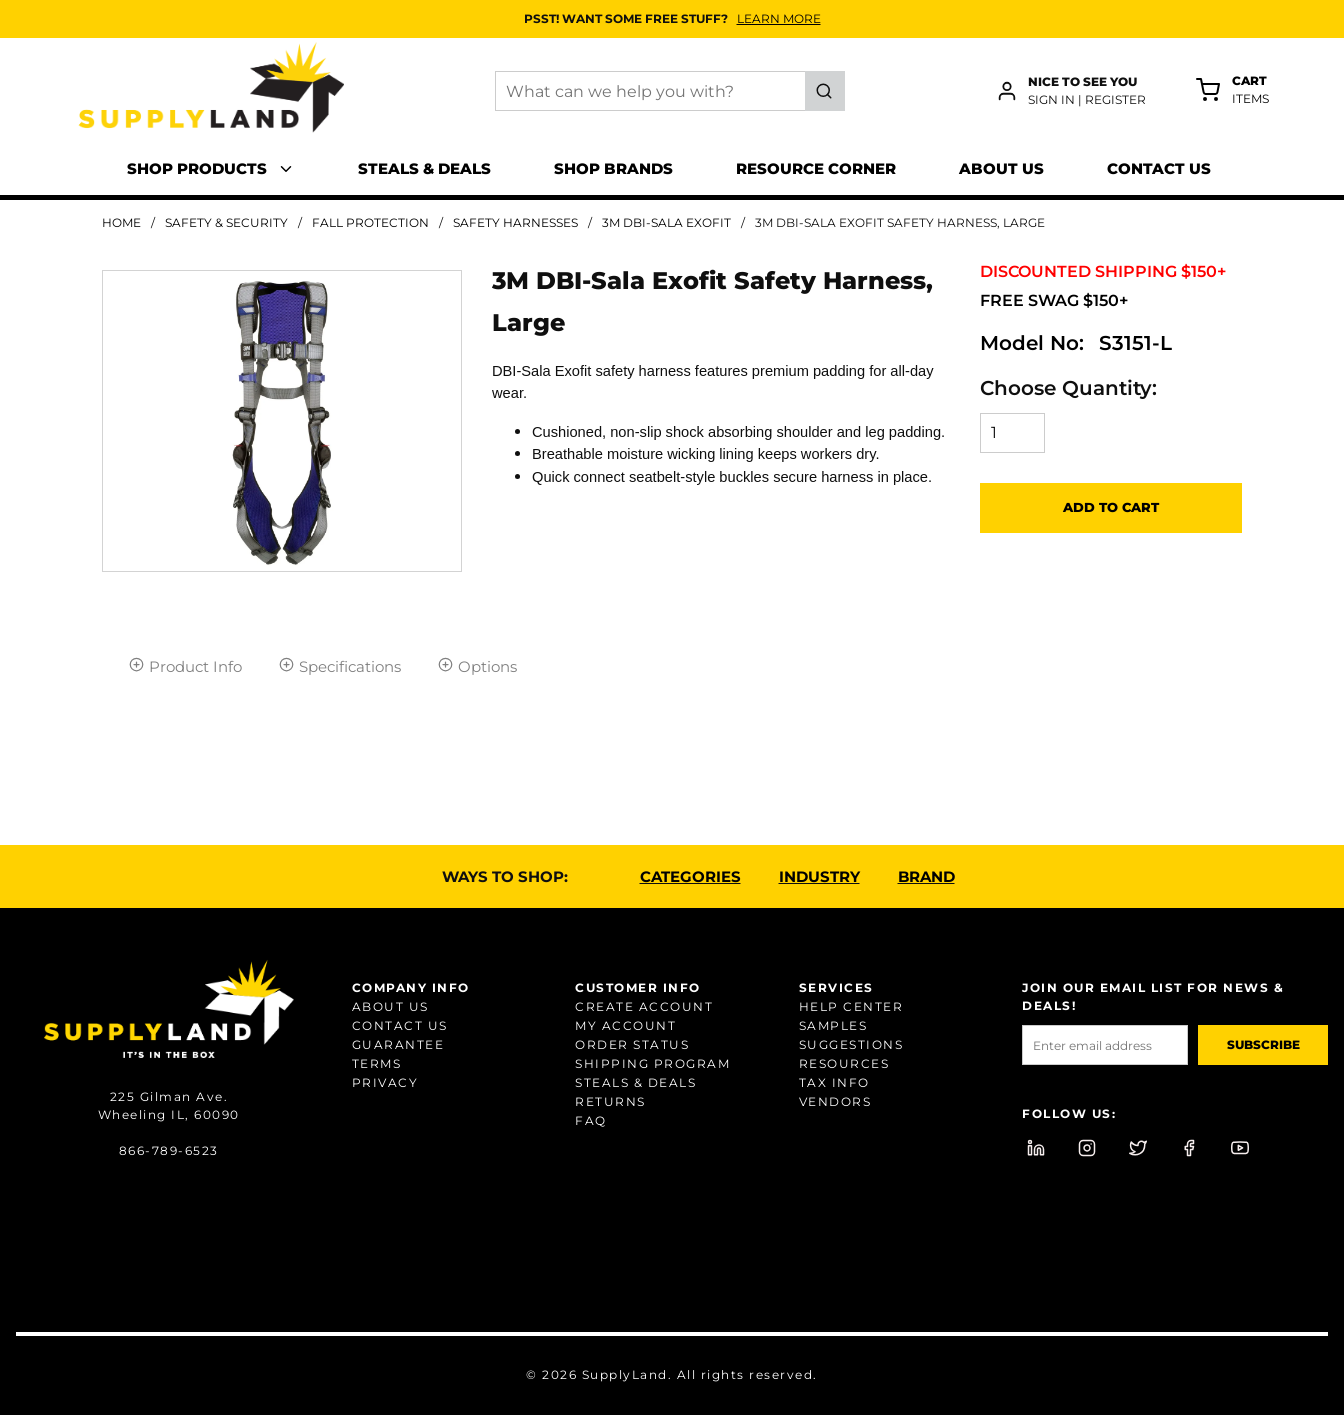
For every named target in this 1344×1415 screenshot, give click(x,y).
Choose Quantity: (1068, 388)
